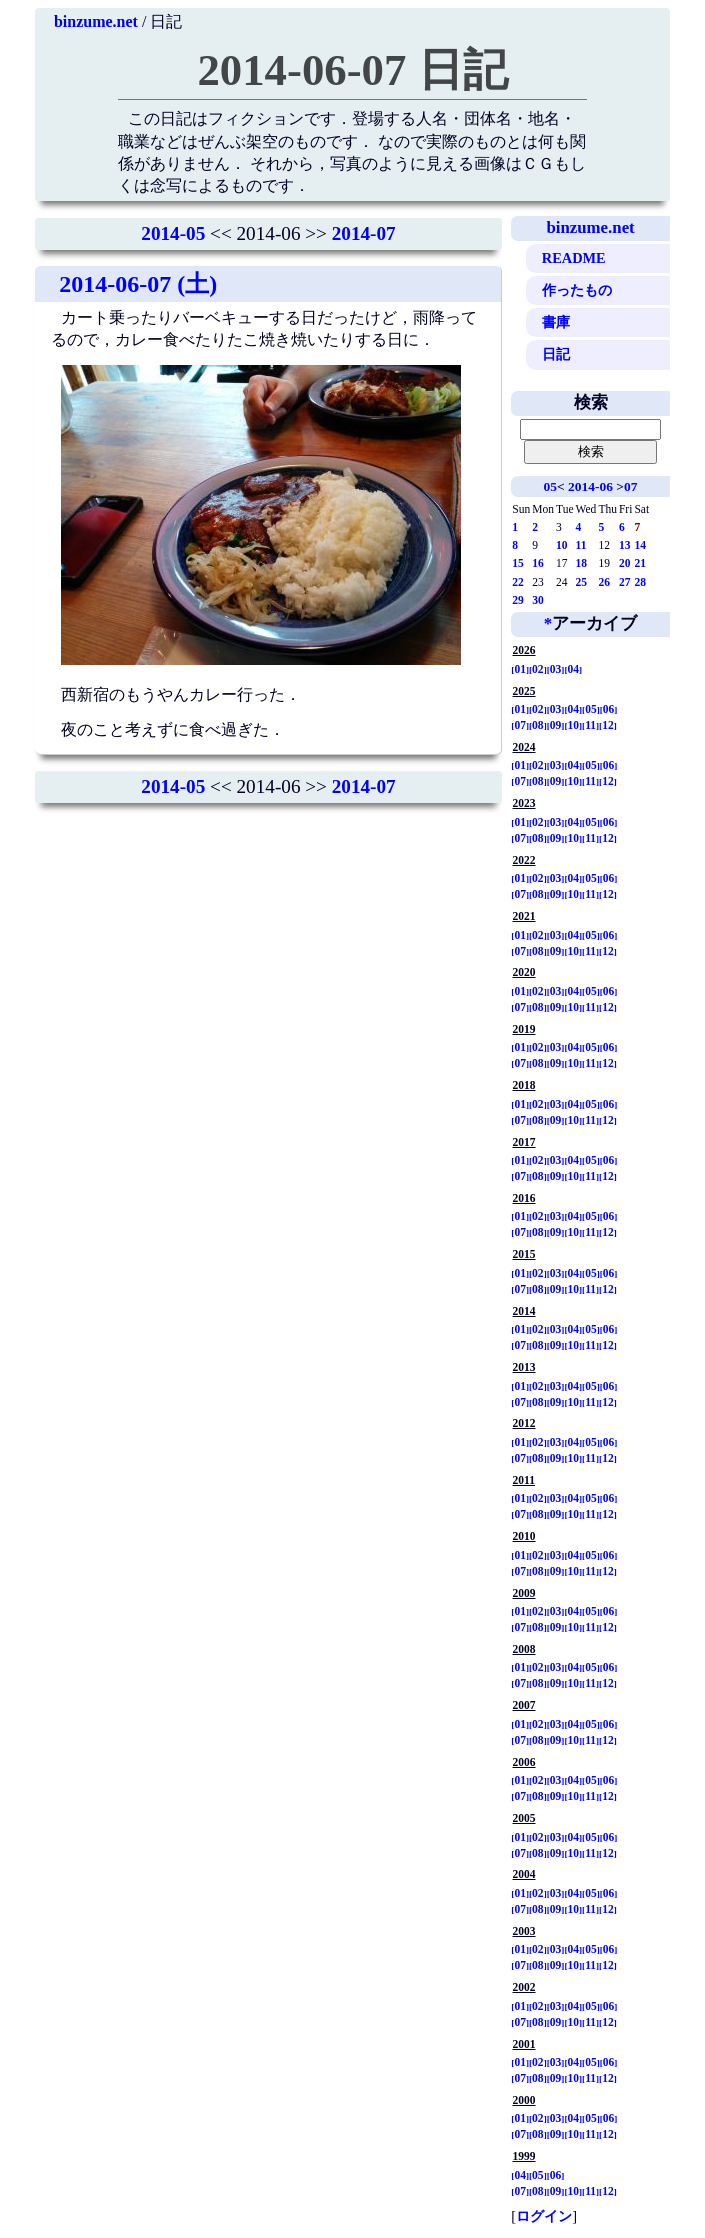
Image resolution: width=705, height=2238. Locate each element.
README (574, 258)
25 (582, 582)
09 (556, 725)
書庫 (556, 322)
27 (625, 582)
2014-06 (590, 486)
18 (582, 563)
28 (640, 582)
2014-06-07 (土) (138, 284)
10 (562, 545)
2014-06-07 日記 (352, 70)
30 (538, 600)
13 (625, 545)
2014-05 (173, 233)
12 (608, 725)
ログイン (544, 2216)
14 (640, 545)
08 (538, 725)
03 (556, 669)
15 (518, 563)
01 (520, 669)
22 (518, 582)
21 (640, 563)
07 (630, 486)
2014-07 (364, 233)
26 (604, 582)
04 (573, 669)
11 (581, 545)
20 (625, 563)
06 (609, 709)
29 (518, 600)
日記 (556, 354)
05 (550, 486)
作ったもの (577, 290)
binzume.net (96, 21)
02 (538, 669)
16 (538, 563)
